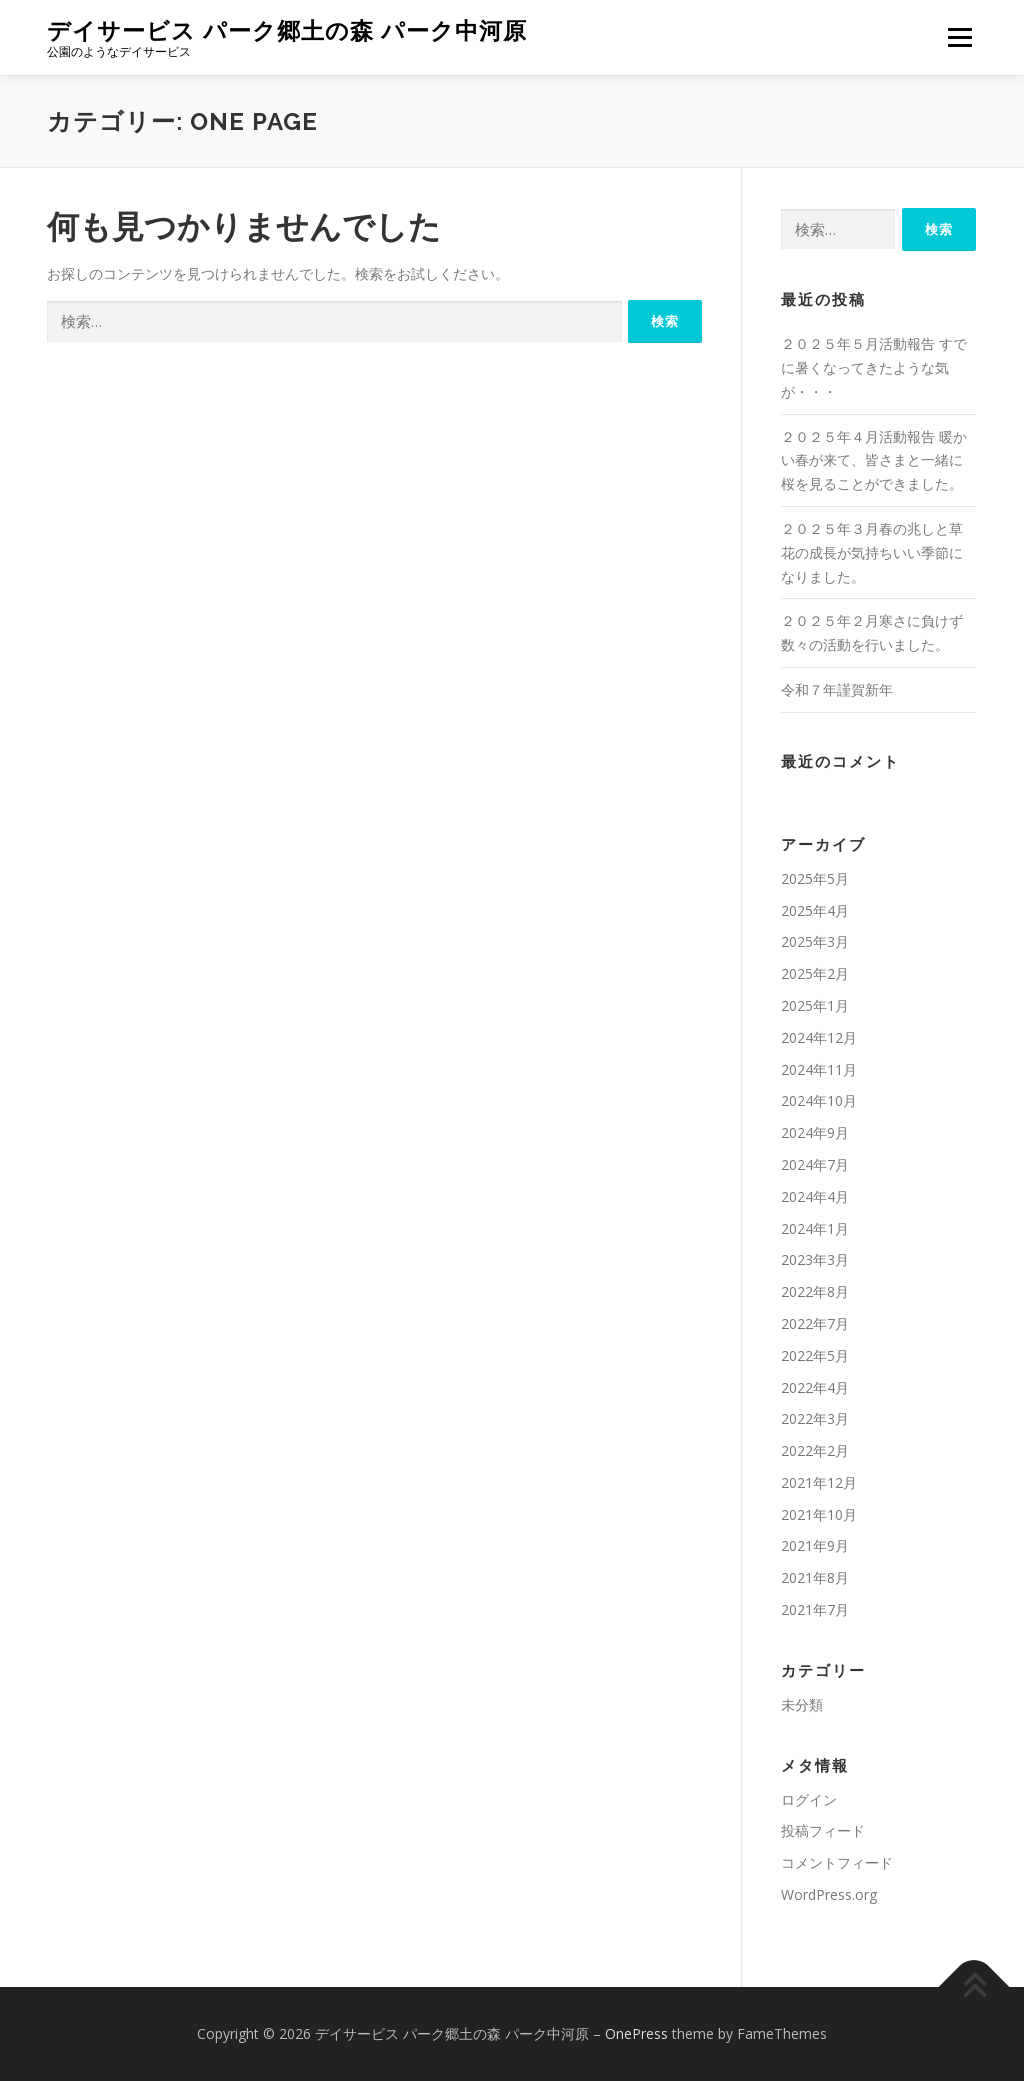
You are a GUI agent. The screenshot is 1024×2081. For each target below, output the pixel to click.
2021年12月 (819, 1482)
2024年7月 (815, 1164)
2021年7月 (815, 1609)
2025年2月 (815, 973)
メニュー (959, 37)
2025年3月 (815, 941)
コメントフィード (837, 1862)
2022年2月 (815, 1450)
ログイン (809, 1799)
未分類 (802, 1704)
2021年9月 (815, 1545)
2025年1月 (815, 1005)
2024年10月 (819, 1100)
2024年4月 (815, 1196)
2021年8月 (815, 1577)
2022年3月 (815, 1418)
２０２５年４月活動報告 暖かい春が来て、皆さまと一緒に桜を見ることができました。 (874, 460)
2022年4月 (815, 1387)
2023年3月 (815, 1259)
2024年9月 (815, 1132)
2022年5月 (815, 1355)
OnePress (636, 2033)
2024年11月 (819, 1069)
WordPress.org (829, 1894)
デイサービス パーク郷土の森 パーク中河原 (287, 30)
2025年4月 (815, 910)
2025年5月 (815, 878)
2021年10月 (819, 1514)
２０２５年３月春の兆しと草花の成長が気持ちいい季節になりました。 (872, 552)
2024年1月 (815, 1228)
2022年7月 (815, 1323)
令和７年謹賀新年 (844, 689)
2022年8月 (815, 1291)
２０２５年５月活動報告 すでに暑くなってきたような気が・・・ (874, 367)
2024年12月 (819, 1037)
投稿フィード (823, 1830)
